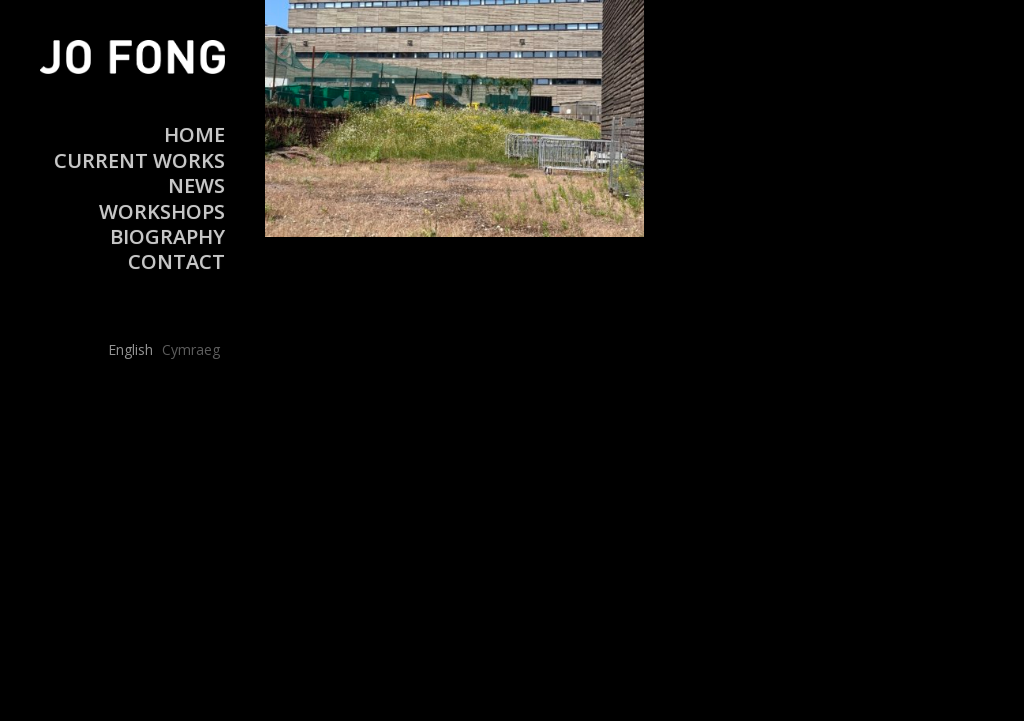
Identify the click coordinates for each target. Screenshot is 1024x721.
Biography (167, 236)
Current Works (139, 160)
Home (194, 134)
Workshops (162, 211)
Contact (176, 261)
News (196, 185)
